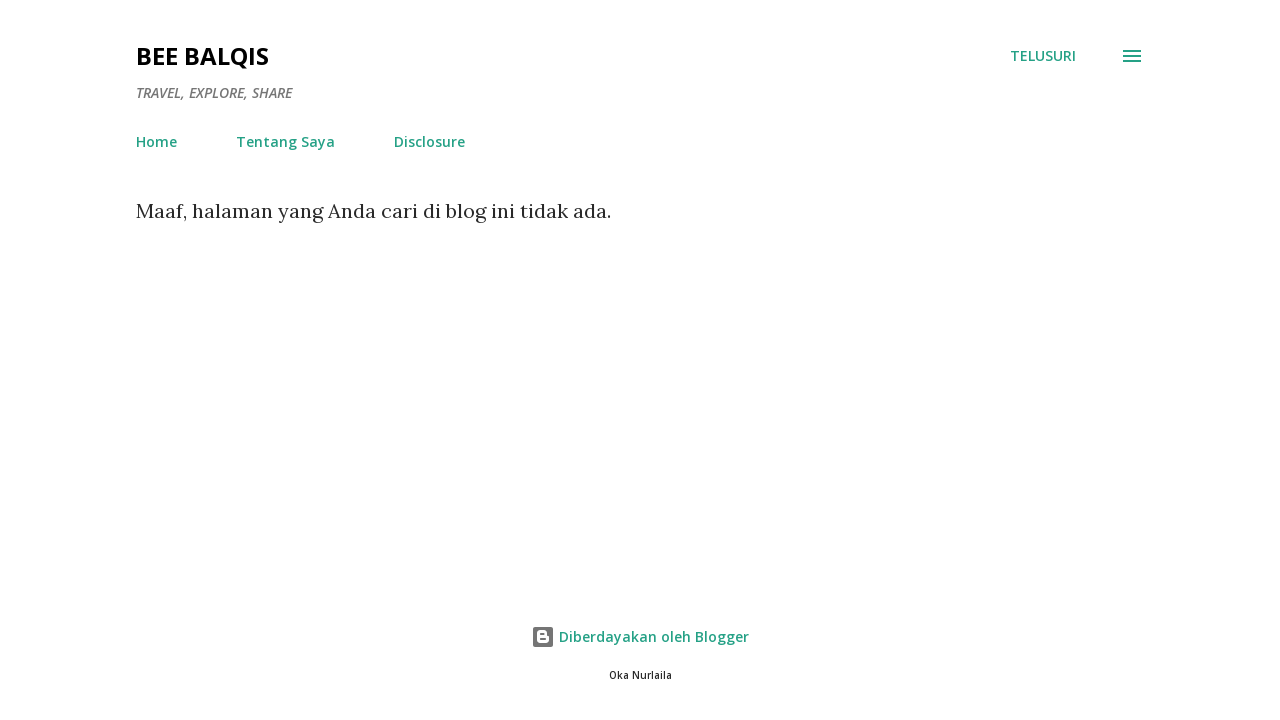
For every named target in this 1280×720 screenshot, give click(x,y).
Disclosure (429, 141)
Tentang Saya (285, 141)
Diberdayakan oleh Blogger (640, 636)
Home (156, 141)
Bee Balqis (202, 55)
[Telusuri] (1043, 56)
